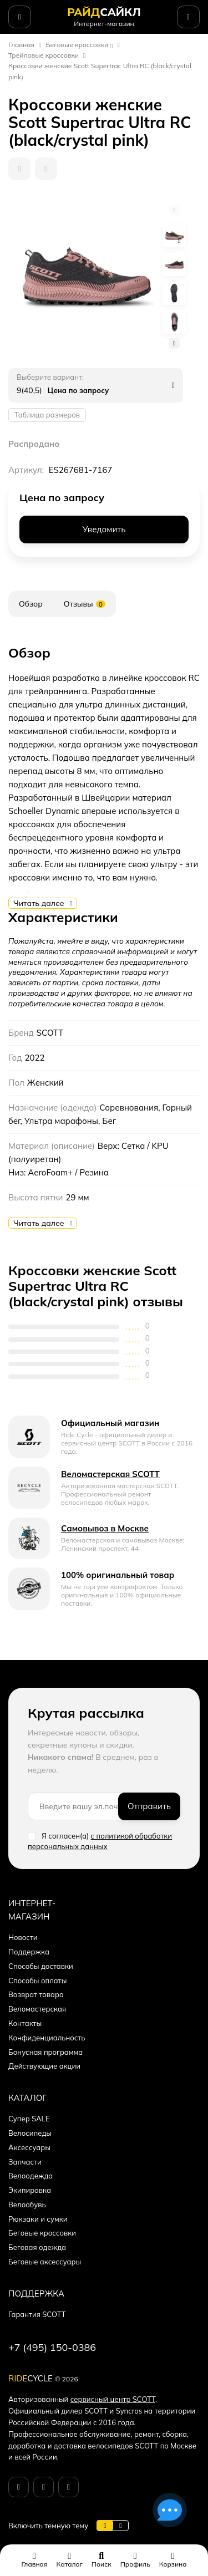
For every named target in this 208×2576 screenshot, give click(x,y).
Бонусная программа (45, 2052)
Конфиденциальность (46, 2037)
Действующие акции (44, 2065)
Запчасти (25, 2161)
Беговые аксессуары (44, 2261)
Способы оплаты (37, 1980)
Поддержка (28, 1951)
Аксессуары (29, 2147)
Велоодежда (30, 2175)
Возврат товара (36, 1994)
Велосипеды (30, 2133)
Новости (23, 1937)
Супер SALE (28, 2118)
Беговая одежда (37, 2247)
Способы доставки (40, 1966)
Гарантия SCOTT (36, 2314)
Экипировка (29, 2190)
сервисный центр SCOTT (112, 2399)
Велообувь (27, 2204)
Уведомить (104, 529)
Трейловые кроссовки (43, 55)
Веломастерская (37, 2008)
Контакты (25, 2023)
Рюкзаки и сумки (37, 2218)
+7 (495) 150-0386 (52, 2347)
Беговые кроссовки (77, 44)
